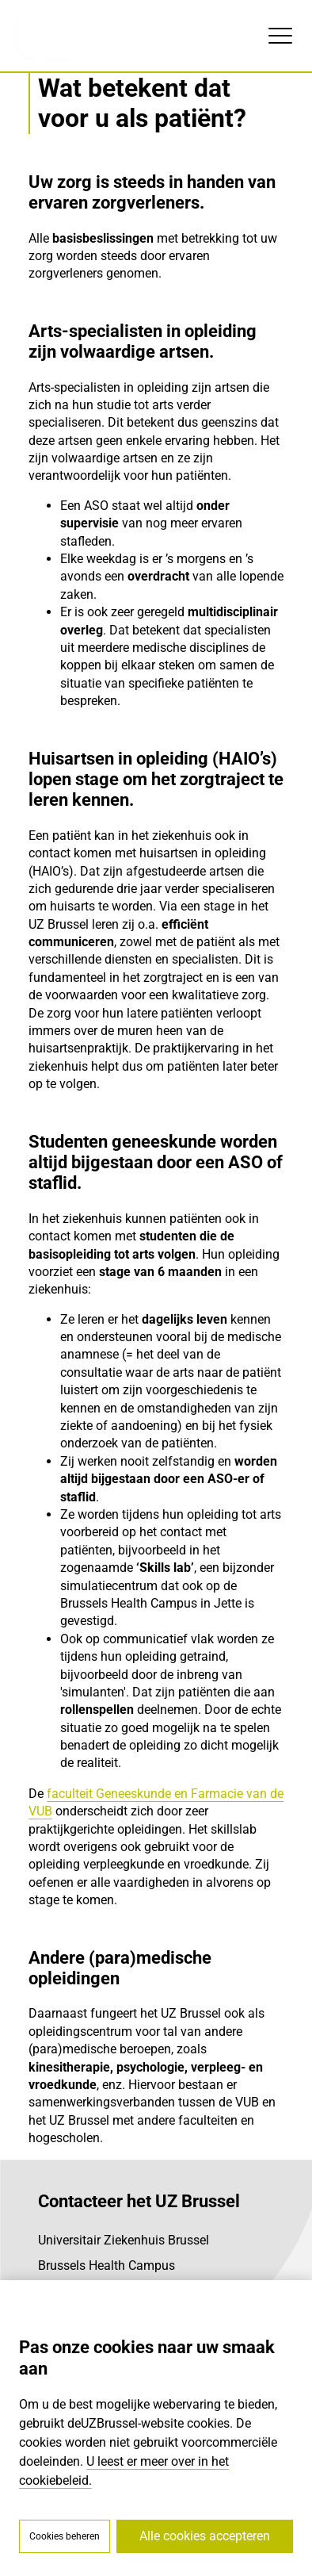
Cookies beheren (64, 2536)
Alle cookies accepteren (204, 2535)
